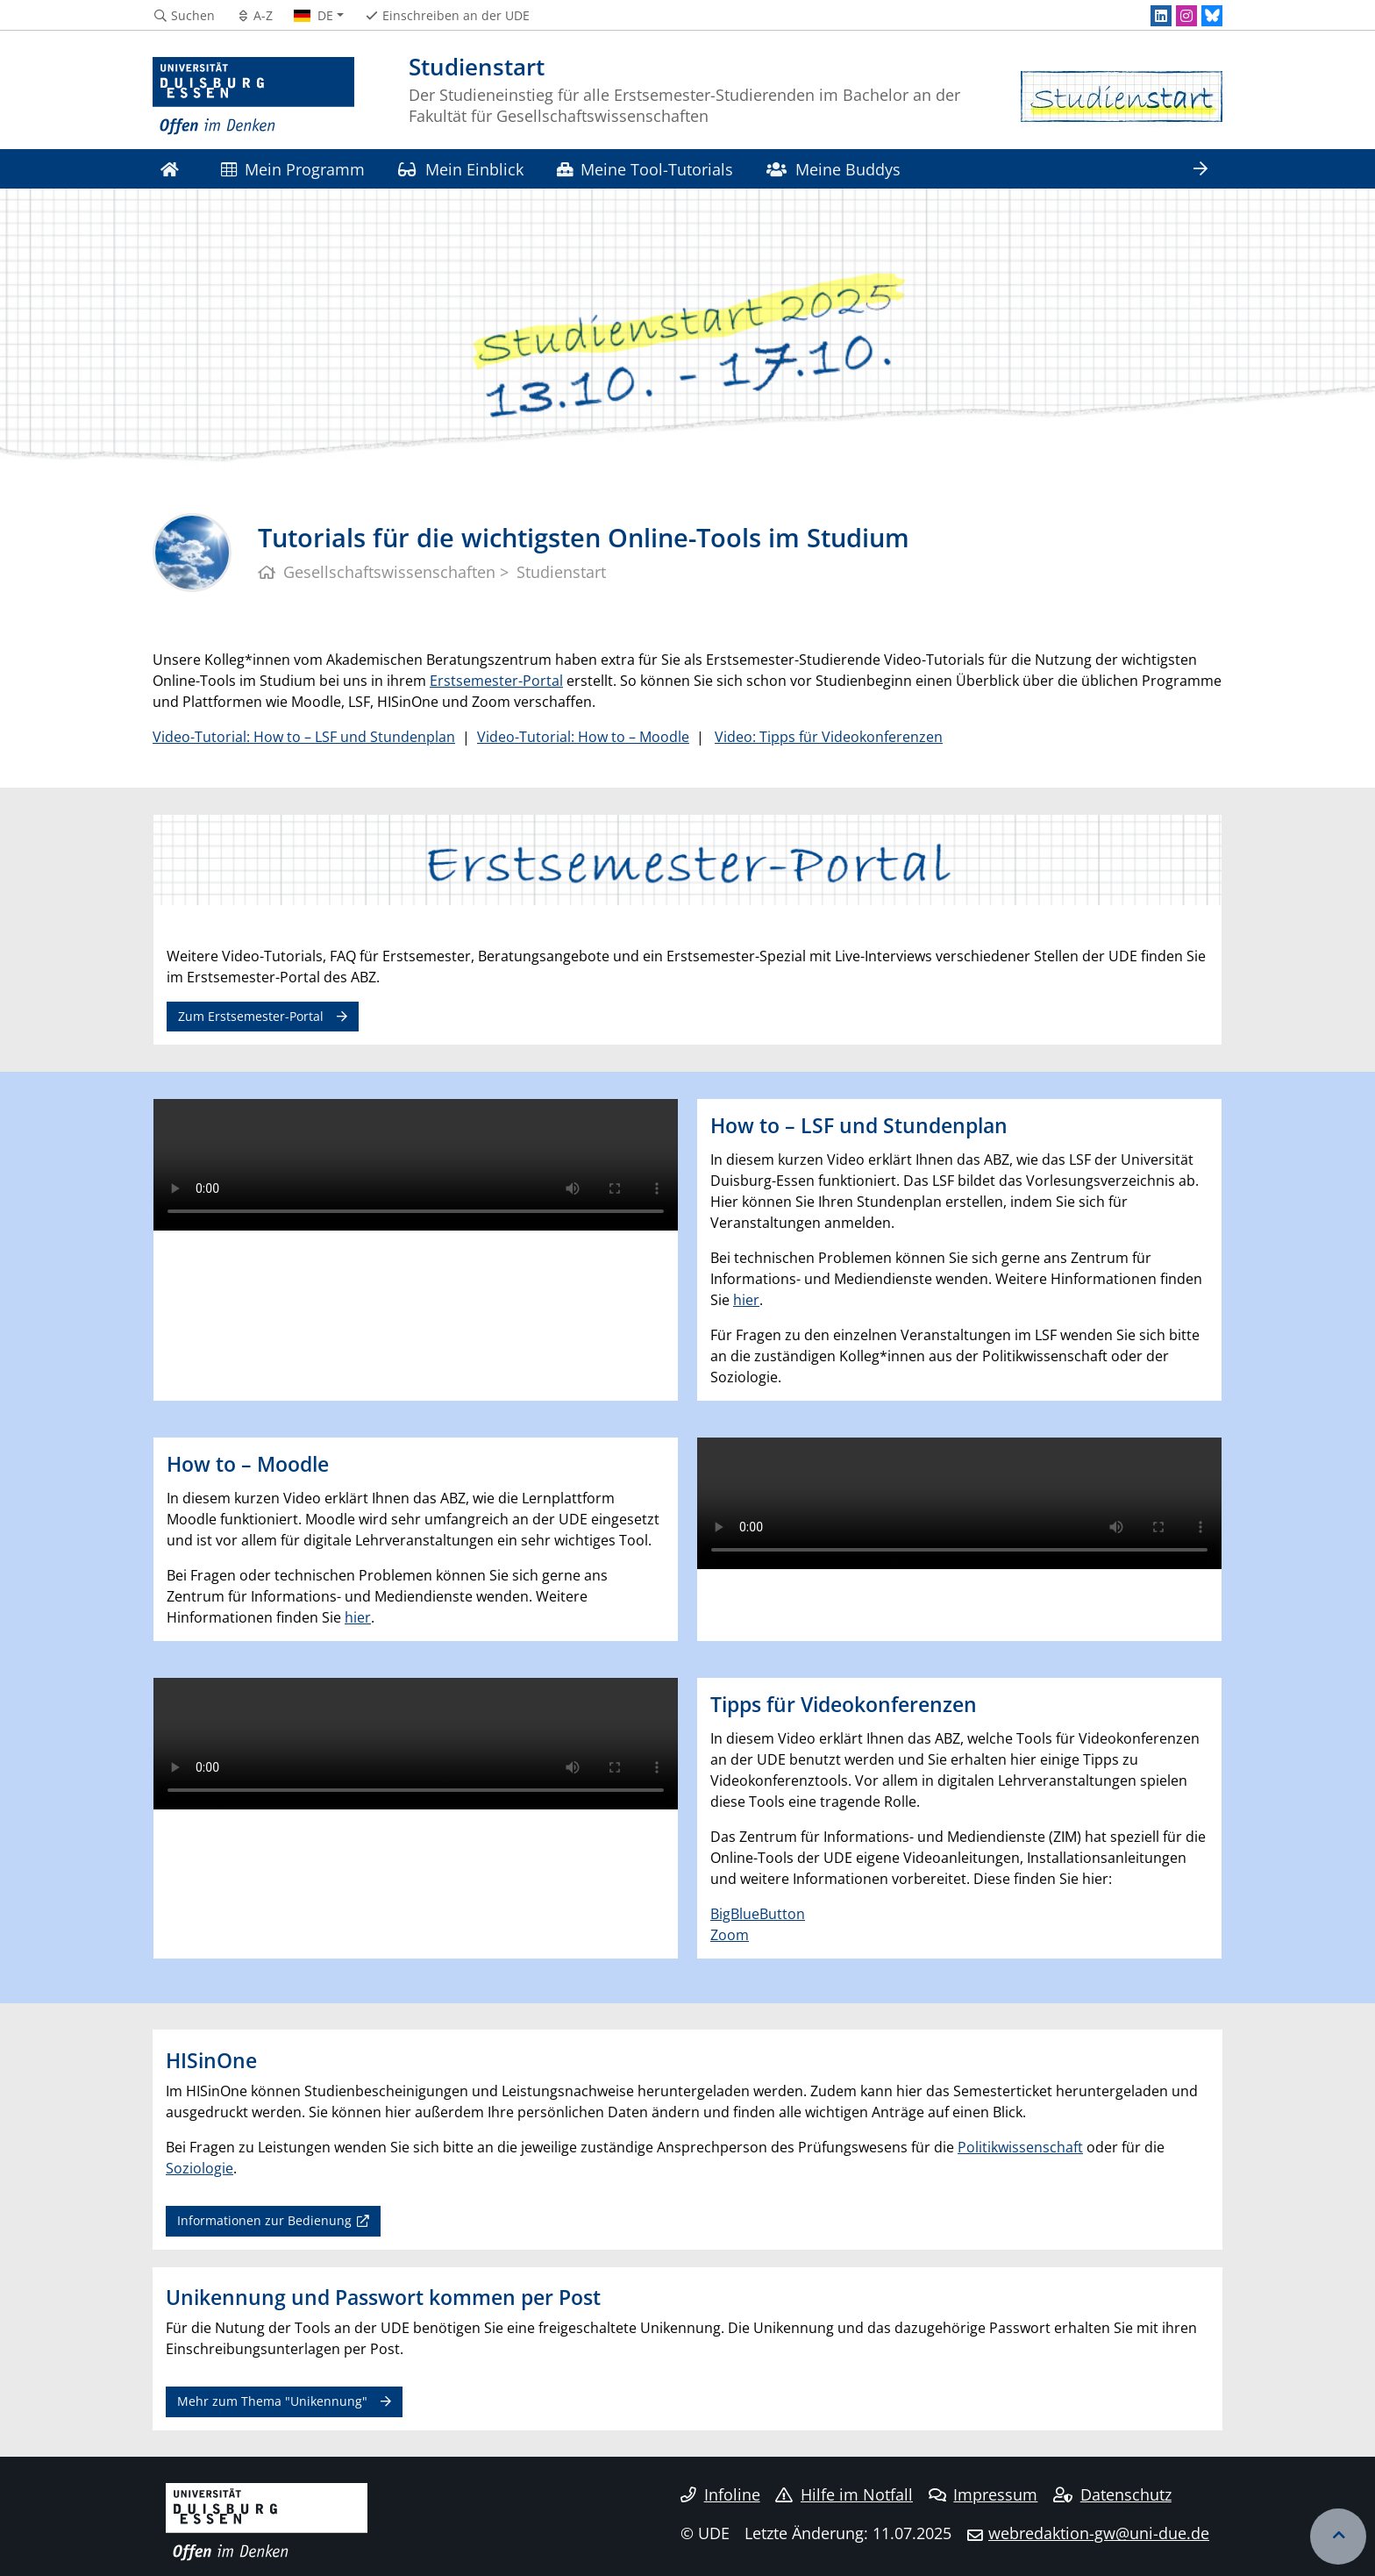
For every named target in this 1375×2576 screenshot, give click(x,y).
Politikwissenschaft (1020, 2147)
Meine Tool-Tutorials (645, 169)
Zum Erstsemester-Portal (251, 1016)
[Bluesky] (1211, 15)
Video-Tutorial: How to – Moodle (583, 736)
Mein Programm (293, 169)
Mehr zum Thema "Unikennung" (272, 2401)
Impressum (983, 2494)
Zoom (729, 1934)
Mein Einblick (460, 169)
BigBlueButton (757, 1913)
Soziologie (199, 2168)
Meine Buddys (833, 169)
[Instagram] (1186, 15)
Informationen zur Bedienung (264, 2220)
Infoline (720, 2494)
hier (746, 1299)
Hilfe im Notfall (844, 2494)
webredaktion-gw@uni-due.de (1098, 2533)
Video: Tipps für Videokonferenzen (829, 736)
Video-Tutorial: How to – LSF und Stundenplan (304, 736)
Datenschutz (1112, 2494)
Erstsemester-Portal (496, 680)
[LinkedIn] (1161, 15)
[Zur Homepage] (253, 96)
